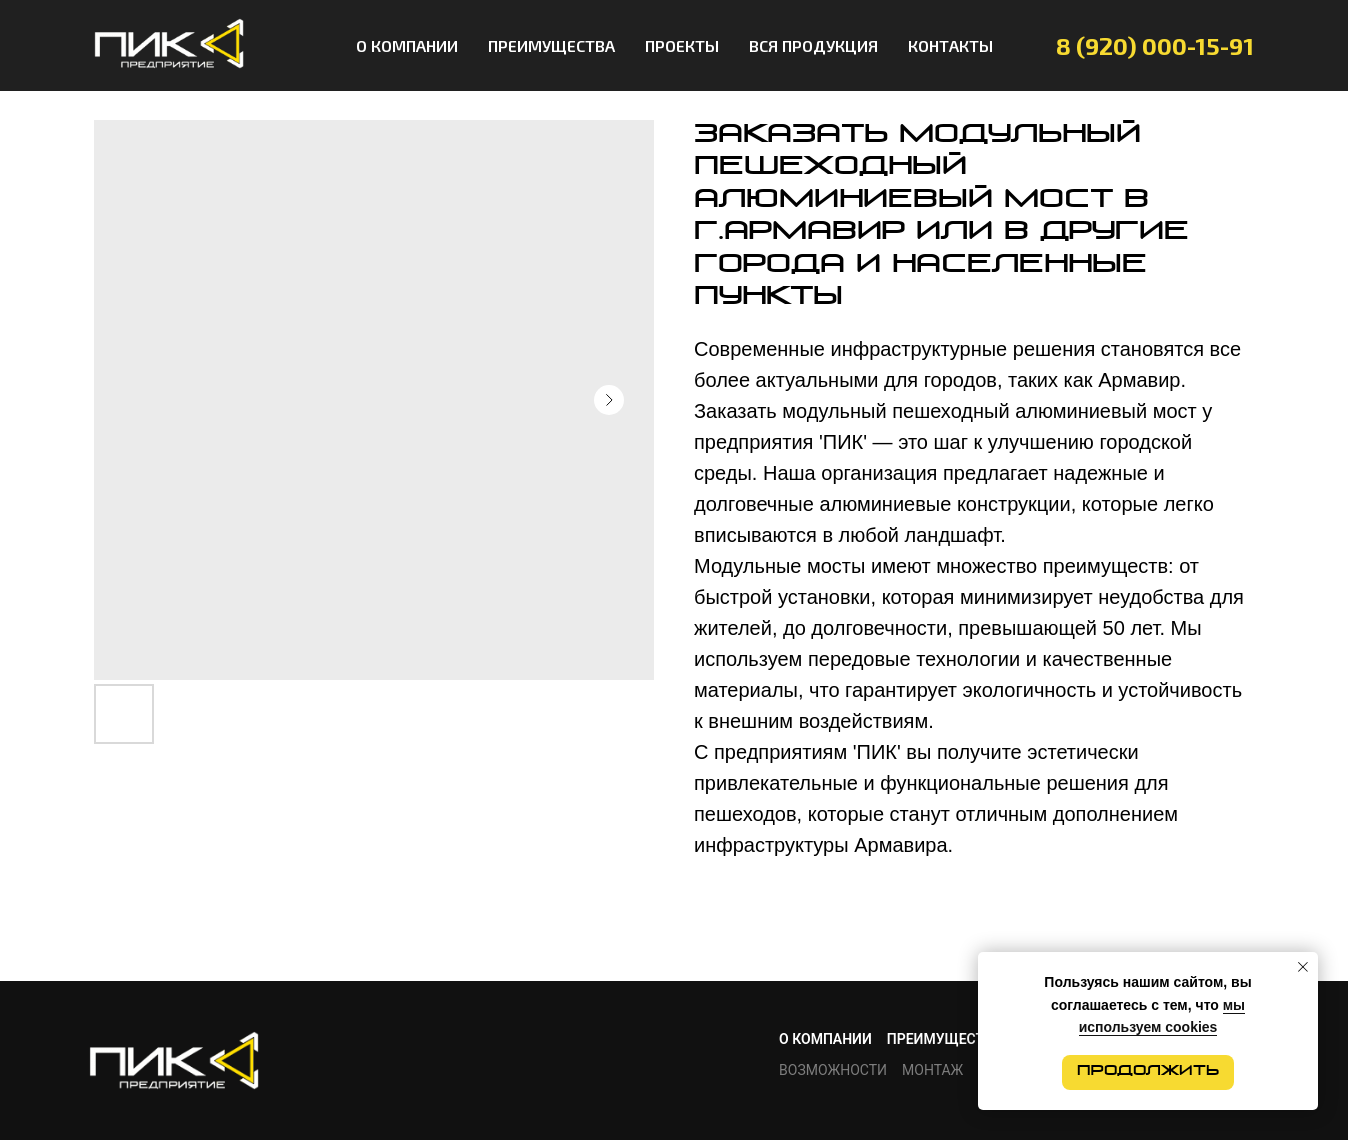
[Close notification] (1303, 967)
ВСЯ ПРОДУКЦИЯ (813, 45)
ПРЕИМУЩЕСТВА (551, 45)
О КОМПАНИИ (407, 45)
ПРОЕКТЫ (682, 45)
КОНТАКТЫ (950, 45)
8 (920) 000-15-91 (1155, 45)
